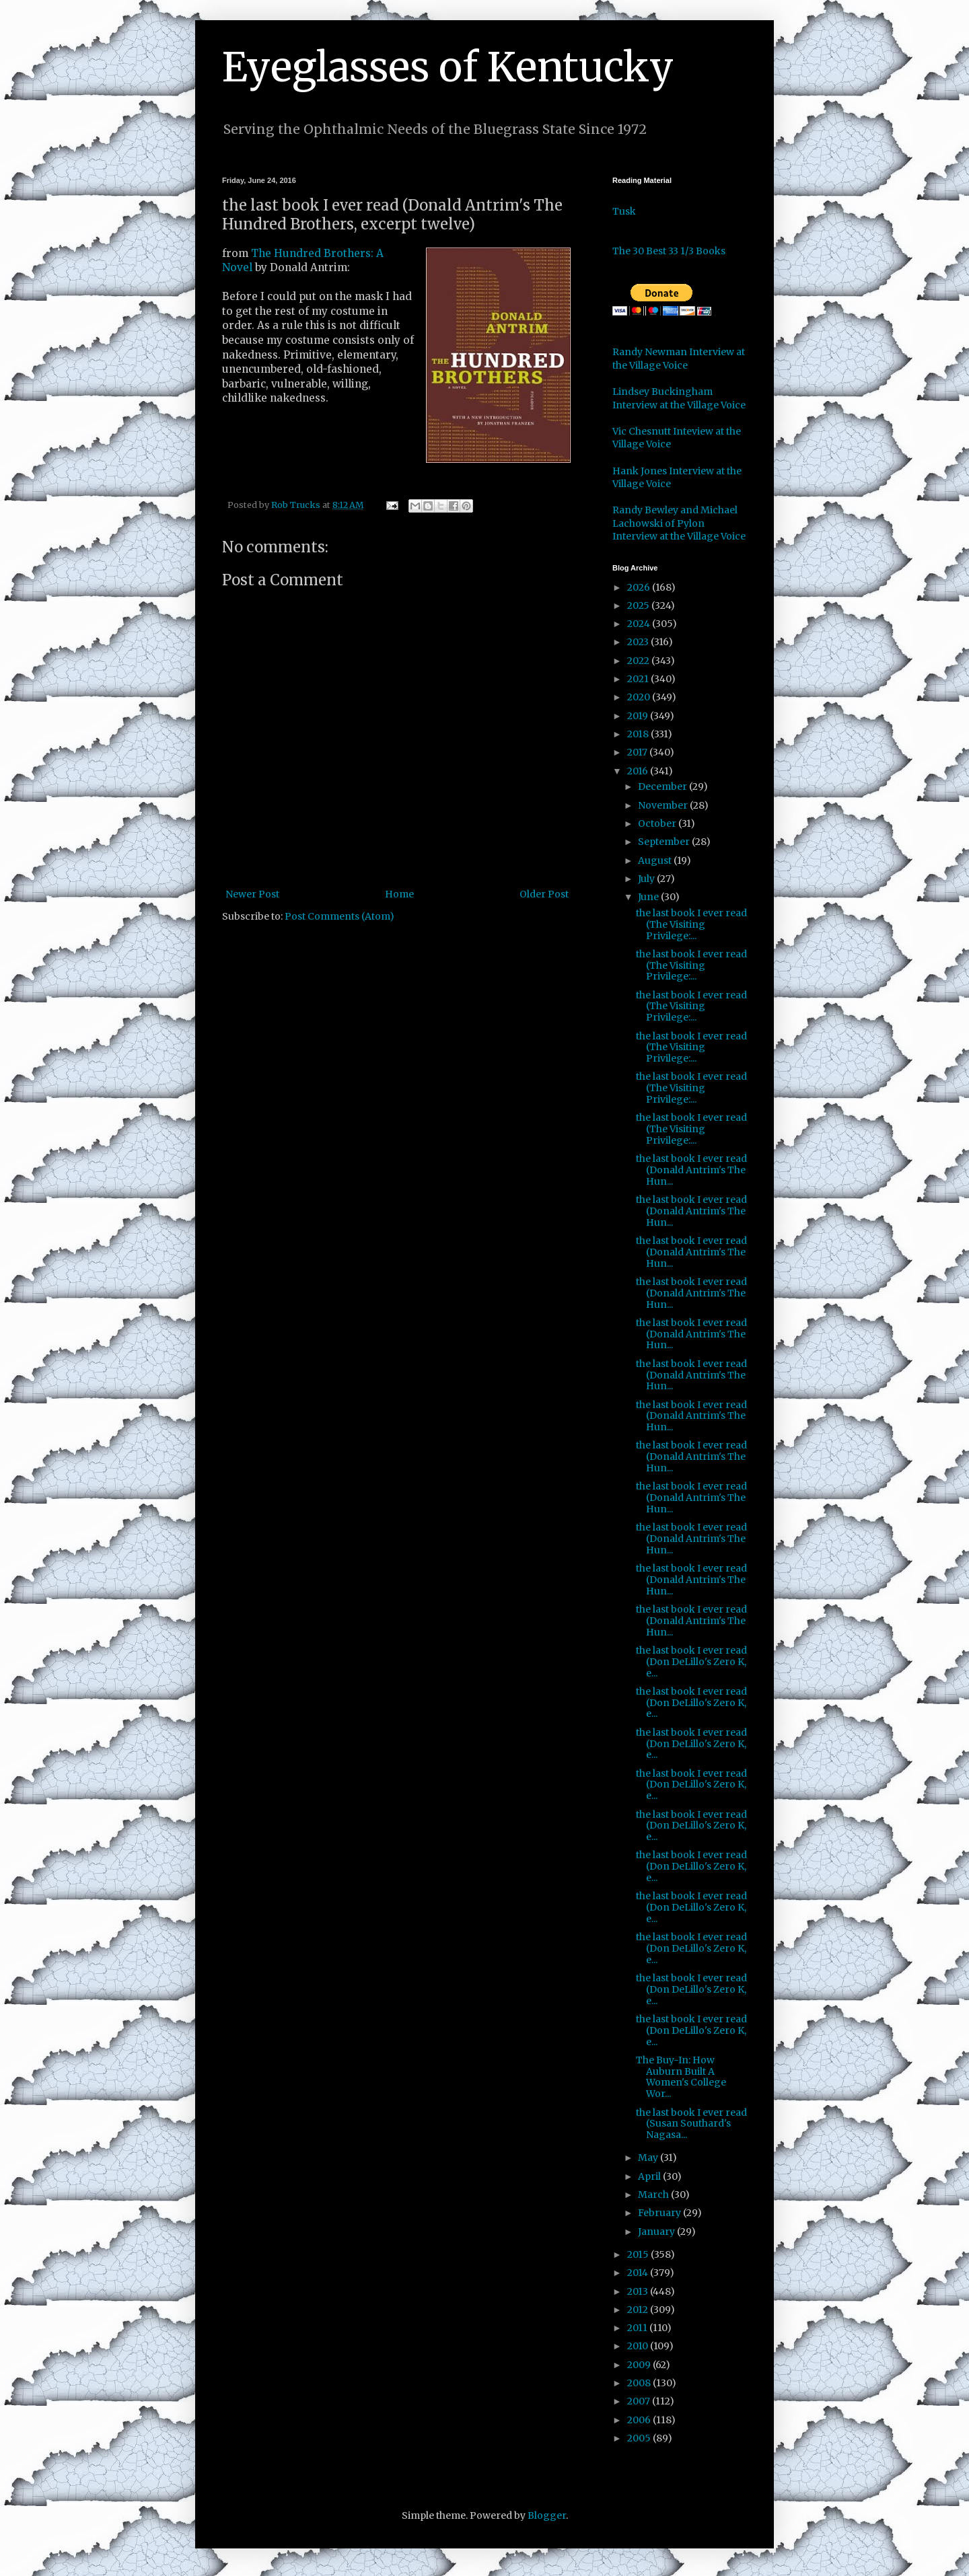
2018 (639, 734)
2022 (639, 661)
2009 (640, 2365)
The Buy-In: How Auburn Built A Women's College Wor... (681, 2077)
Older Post (544, 894)
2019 (638, 716)
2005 (640, 2438)
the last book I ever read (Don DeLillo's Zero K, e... (691, 1661)
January (657, 2231)
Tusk (624, 211)
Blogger (547, 2515)
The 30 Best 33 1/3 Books (668, 251)
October (658, 823)
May (649, 2157)
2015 (639, 2254)
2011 (638, 2328)
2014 (638, 2273)
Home (399, 894)
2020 (639, 697)
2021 (639, 679)
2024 (639, 624)
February (660, 2213)
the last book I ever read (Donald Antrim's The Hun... (691, 1169)
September (665, 842)
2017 (638, 752)
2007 (639, 2401)
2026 (639, 587)
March (654, 2194)
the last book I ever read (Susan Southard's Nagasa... (691, 2123)
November (664, 805)
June (649, 897)
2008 (640, 2383)
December (663, 786)
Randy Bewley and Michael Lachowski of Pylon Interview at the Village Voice (679, 523)
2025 (639, 605)
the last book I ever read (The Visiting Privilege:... (691, 924)
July (647, 879)
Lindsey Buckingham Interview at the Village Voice (679, 398)
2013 (638, 2291)
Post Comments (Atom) (339, 916)
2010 (638, 2346)
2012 (638, 2310)
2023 (639, 642)
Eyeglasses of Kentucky (448, 67)
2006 (640, 2420)
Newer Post (252, 894)
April (650, 2176)
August (656, 860)
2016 (638, 771)
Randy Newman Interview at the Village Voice (678, 358)
